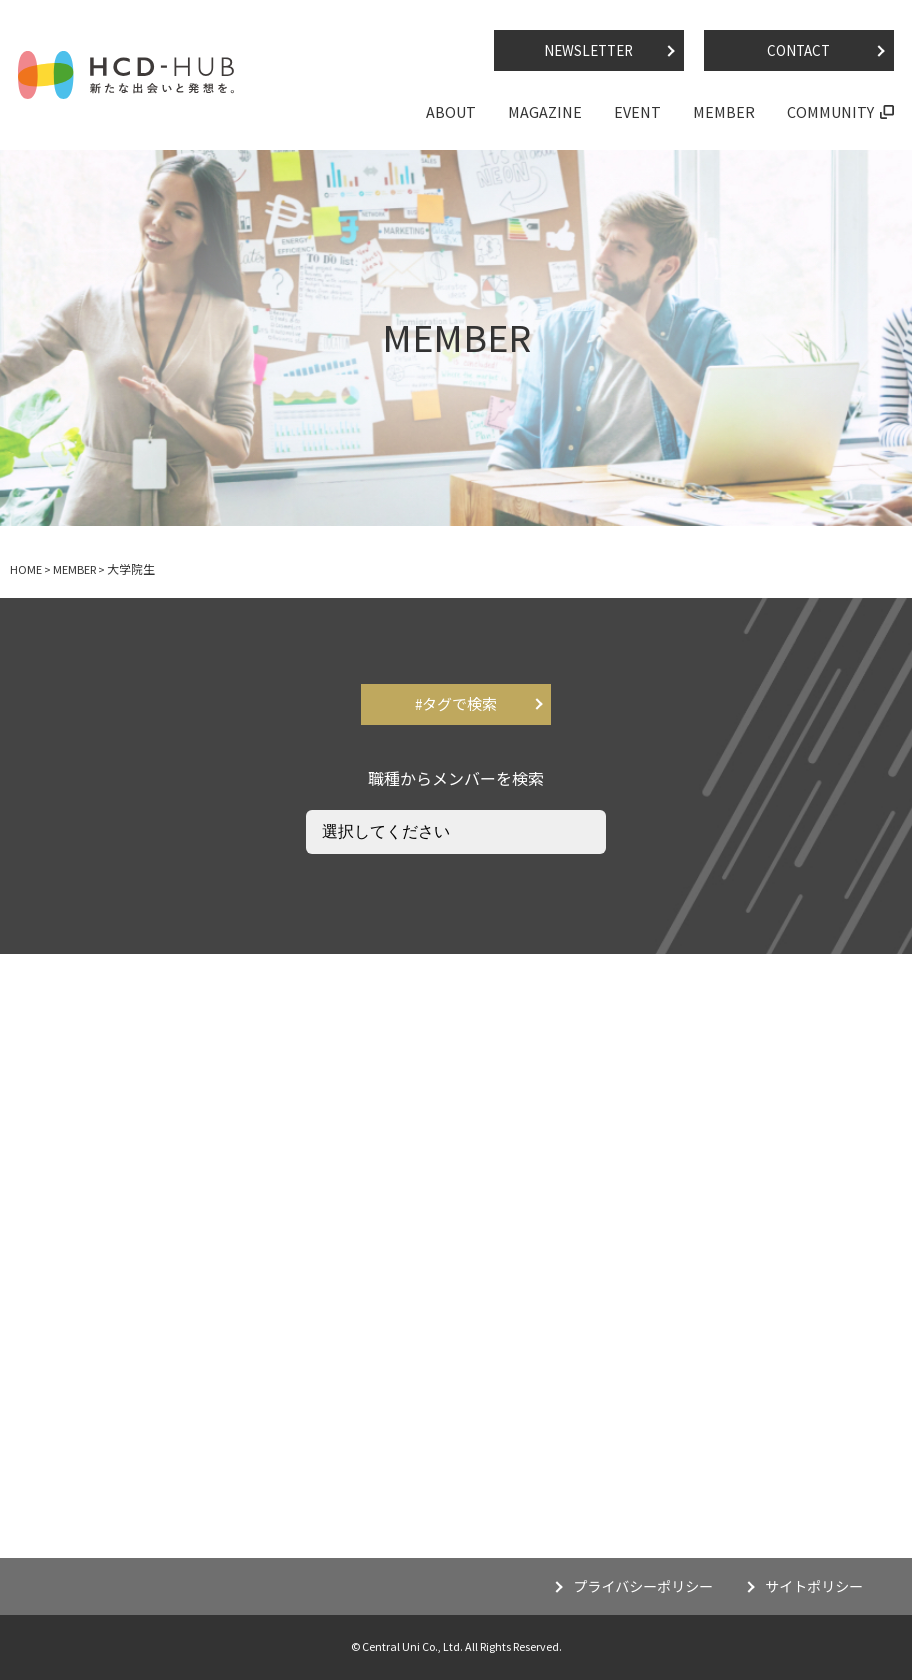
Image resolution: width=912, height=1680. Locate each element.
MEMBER (724, 112)
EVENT (637, 112)
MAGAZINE (545, 112)
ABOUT (451, 112)
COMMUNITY (830, 112)
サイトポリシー (814, 1587)
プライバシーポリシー (643, 1587)
